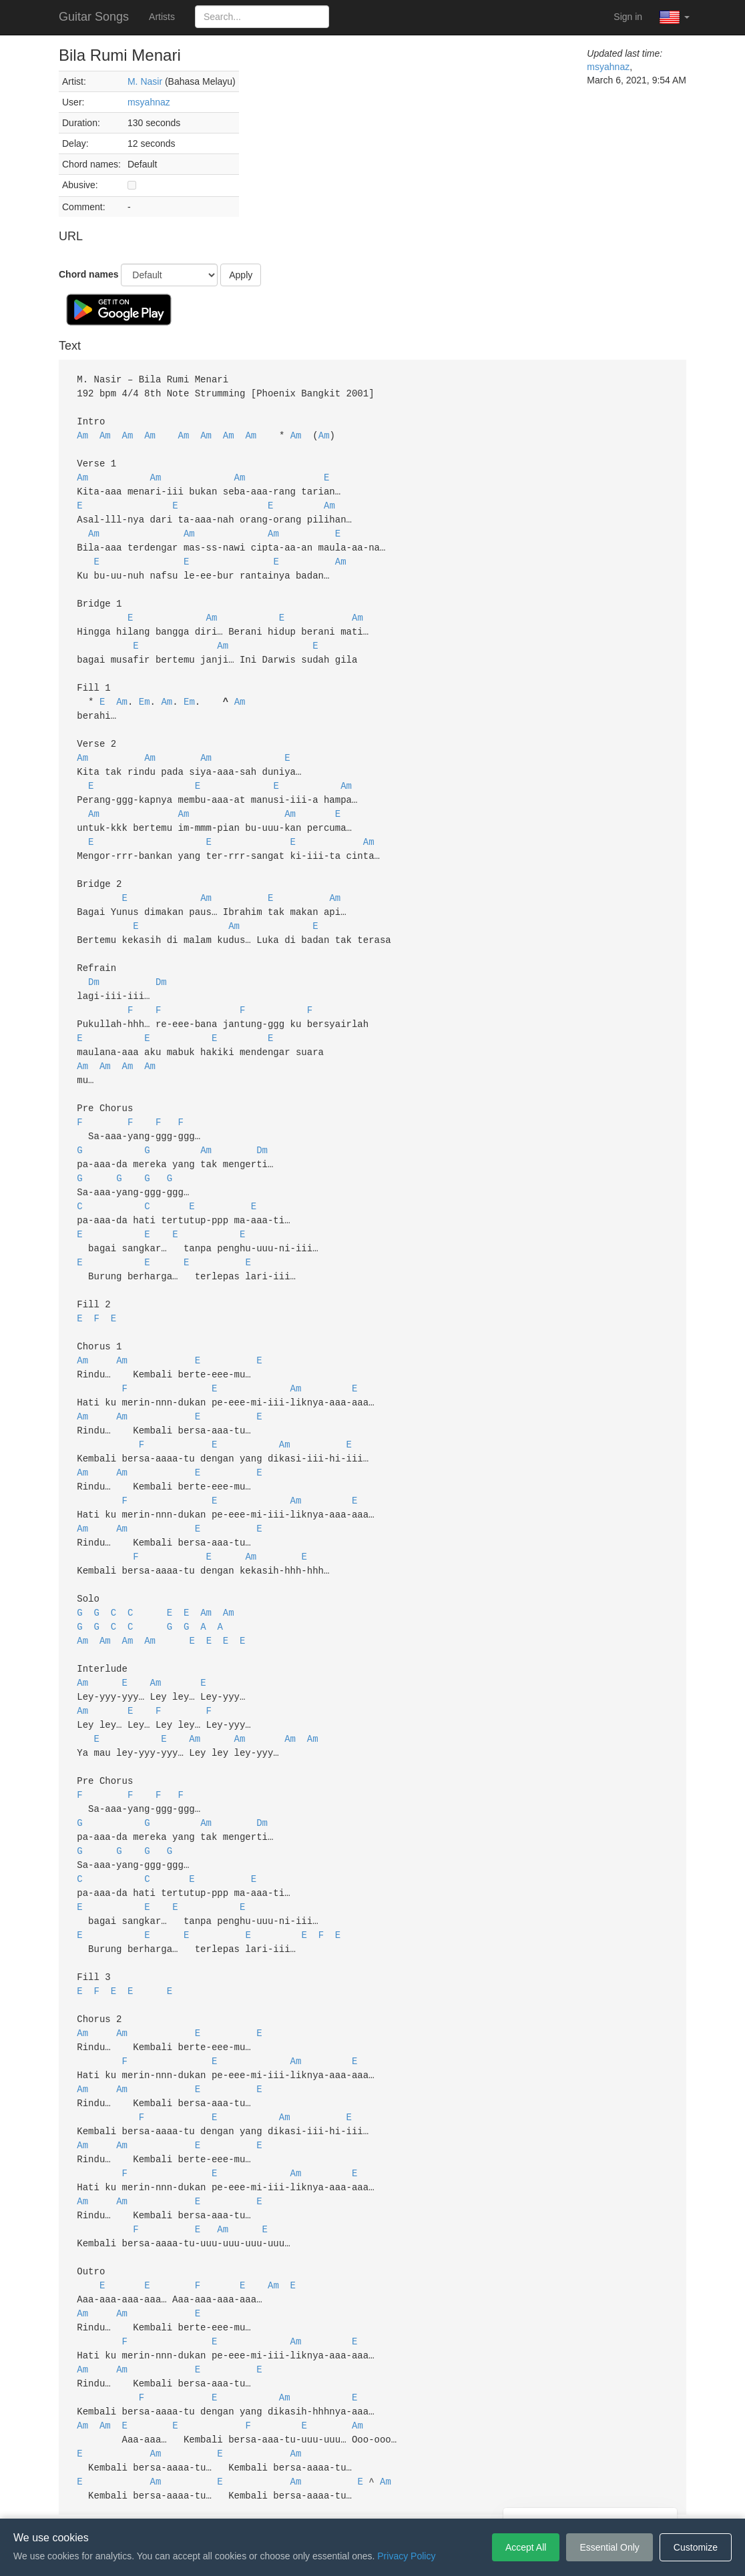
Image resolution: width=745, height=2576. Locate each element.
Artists (162, 16)
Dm (93, 952)
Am (82, 432)
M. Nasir (146, 81)
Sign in (627, 16)
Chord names (88, 274)
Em (144, 685)
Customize (696, 2547)
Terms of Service (297, 2498)
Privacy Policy (375, 2498)
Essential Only (609, 2547)
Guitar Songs (94, 16)
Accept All (525, 2547)
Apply (240, 275)
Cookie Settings (449, 2498)
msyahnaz (149, 102)
